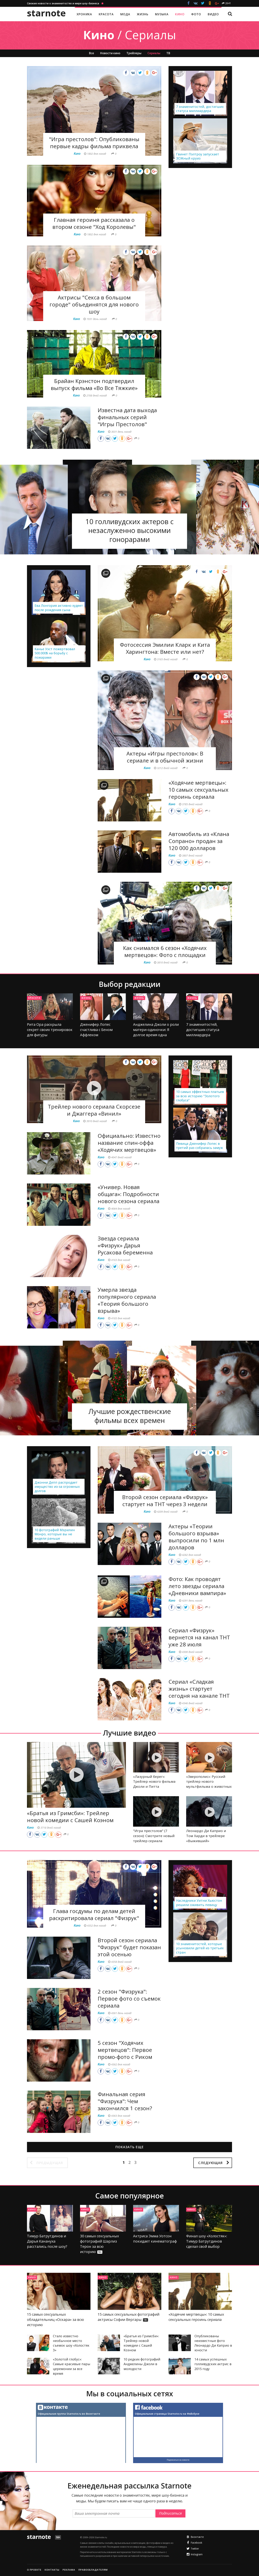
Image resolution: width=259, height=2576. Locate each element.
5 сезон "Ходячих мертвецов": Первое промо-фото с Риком (125, 2050)
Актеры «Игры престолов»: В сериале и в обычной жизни (164, 757)
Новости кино (110, 53)
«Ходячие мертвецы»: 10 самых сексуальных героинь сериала (198, 789)
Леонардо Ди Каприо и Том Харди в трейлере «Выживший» (206, 1835)
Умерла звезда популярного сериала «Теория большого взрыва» (127, 1300)
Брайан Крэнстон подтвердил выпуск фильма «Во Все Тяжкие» (94, 384)
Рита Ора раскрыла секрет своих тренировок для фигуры (49, 1029)
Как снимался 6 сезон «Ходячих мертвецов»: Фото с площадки (165, 951)
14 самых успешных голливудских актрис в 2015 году (212, 2364)
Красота (34, 997)
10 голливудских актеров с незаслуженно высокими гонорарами (129, 530)
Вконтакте (197, 2537)
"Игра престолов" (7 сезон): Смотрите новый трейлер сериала (154, 1835)
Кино (98, 35)
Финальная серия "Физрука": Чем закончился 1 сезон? (125, 2101)
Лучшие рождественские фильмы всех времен (129, 1416)
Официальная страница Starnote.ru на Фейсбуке (167, 2413)
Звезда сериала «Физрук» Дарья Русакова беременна (125, 1245)
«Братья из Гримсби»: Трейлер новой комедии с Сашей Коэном (70, 1816)
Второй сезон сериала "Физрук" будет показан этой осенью (129, 1947)
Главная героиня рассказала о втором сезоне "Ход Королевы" (94, 223)
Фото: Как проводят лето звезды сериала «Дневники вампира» (197, 1586)
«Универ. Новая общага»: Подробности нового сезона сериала (128, 1194)
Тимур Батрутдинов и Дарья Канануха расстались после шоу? (47, 2241)
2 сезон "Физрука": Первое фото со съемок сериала (129, 1998)
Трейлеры (133, 53)
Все (91, 53)
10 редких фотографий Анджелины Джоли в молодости (142, 2364)
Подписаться (170, 2513)
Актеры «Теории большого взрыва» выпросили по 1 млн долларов (196, 1537)
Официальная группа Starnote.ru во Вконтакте (69, 2413)
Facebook (196, 2542)
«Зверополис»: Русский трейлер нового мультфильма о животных (209, 1781)
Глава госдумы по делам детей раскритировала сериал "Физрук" (94, 1914)
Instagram (197, 2554)
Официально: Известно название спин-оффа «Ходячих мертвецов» (129, 1142)
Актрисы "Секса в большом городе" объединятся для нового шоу (94, 304)
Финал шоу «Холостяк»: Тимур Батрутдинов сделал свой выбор (206, 2241)
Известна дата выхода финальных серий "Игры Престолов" (127, 417)
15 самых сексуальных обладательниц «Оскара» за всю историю (55, 2319)
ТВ (168, 53)
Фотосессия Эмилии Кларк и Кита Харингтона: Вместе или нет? (165, 648)
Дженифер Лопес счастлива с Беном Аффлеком (96, 1029)
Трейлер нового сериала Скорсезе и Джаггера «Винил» (94, 1110)
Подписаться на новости (178, 2460)
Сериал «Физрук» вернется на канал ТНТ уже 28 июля (199, 1637)
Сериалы (153, 53)
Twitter (195, 2548)
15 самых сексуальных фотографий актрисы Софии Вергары (128, 2317)
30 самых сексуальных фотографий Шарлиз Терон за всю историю (99, 2244)
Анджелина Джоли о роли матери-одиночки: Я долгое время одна (156, 1029)
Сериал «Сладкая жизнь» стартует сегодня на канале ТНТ (199, 1688)
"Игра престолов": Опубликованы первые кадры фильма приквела (94, 142)
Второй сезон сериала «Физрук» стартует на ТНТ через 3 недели (165, 1500)
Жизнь (86, 997)
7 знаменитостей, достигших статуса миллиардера (202, 1029)
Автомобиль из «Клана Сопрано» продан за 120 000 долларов (199, 841)
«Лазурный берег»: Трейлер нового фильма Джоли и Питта (154, 1781)
